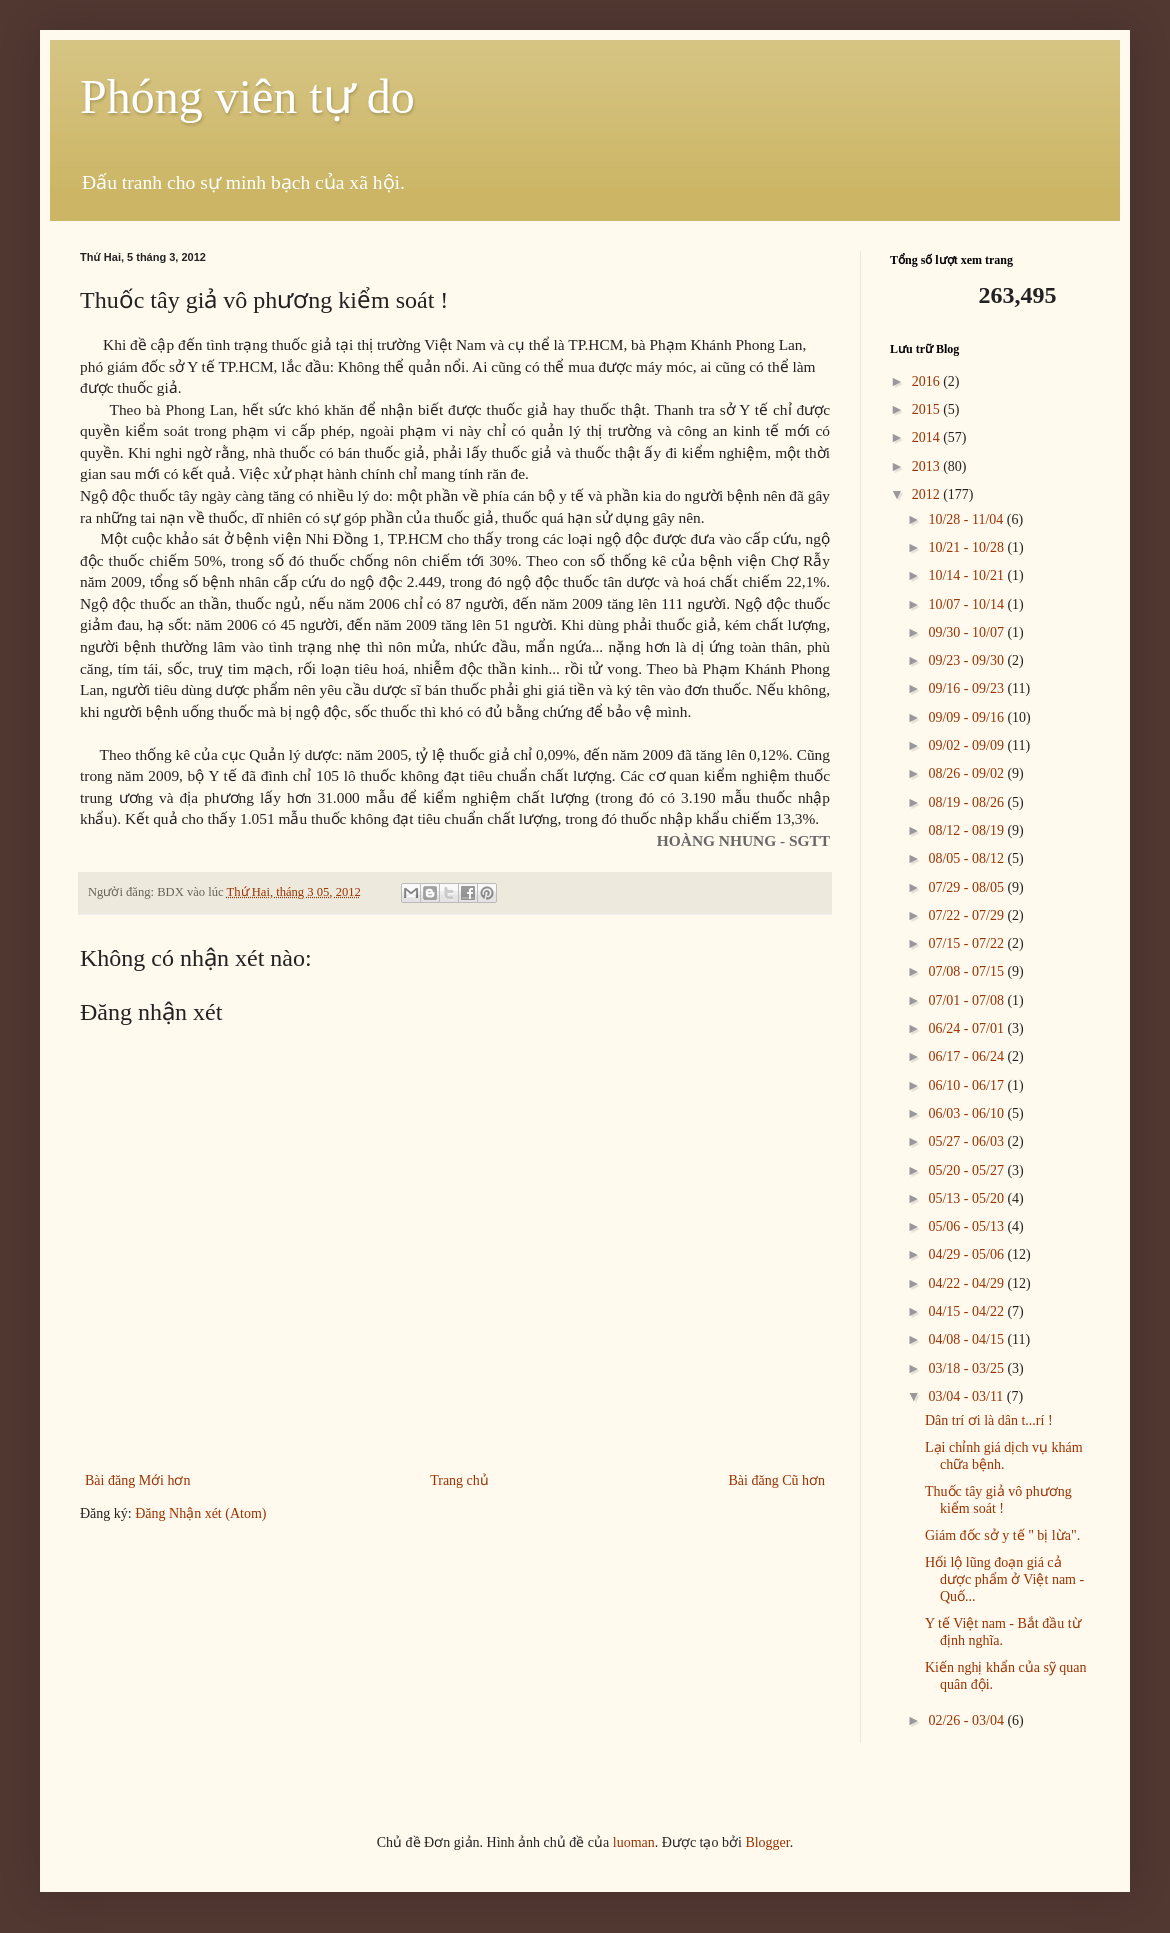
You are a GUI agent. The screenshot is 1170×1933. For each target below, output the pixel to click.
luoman (634, 1842)
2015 (928, 409)
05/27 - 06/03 (967, 1141)
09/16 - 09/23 (967, 688)
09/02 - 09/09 (967, 745)
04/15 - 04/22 (967, 1311)
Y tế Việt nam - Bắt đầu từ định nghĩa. (1003, 1632)
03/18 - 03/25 (967, 1368)
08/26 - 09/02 (967, 773)
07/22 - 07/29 (967, 915)
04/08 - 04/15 (967, 1339)
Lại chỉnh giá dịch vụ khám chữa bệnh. (1004, 1456)
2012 (928, 494)
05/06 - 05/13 (967, 1226)
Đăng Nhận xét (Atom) (200, 1513)
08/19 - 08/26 (967, 802)
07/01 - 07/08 (967, 1000)
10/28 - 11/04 (967, 519)
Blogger (767, 1842)
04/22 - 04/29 (967, 1283)
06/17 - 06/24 (967, 1056)
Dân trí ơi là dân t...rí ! (989, 1420)
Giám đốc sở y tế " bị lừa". (1002, 1535)
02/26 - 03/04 (967, 1720)
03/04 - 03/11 (967, 1396)
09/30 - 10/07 (967, 632)
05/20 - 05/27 (967, 1170)
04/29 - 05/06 (967, 1254)
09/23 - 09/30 (967, 660)
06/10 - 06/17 (967, 1085)
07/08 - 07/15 (967, 971)
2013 (928, 466)
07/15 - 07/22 (967, 943)
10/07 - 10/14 (967, 604)
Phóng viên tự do (247, 96)
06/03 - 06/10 (967, 1113)
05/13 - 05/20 (967, 1198)
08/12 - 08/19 (967, 830)
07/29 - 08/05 (967, 887)
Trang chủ (459, 1480)
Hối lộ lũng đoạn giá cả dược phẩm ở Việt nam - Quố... (1004, 1579)
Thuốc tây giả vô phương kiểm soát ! (998, 1500)
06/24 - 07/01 (967, 1028)
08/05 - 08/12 (967, 858)
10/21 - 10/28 (967, 547)
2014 (928, 437)
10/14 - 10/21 (967, 575)
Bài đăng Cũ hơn (777, 1480)
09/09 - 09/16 (967, 717)
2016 (928, 381)
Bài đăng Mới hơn (138, 1480)
